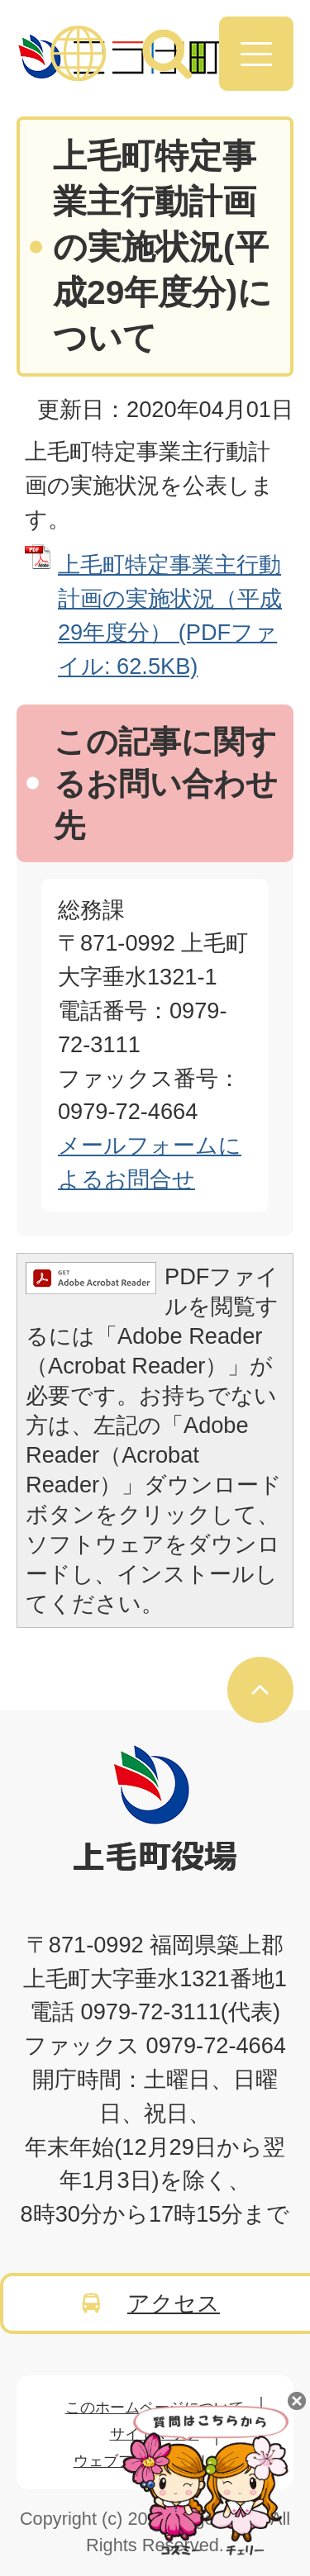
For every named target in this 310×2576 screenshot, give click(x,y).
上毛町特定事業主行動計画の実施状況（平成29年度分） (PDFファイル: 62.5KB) (170, 615)
